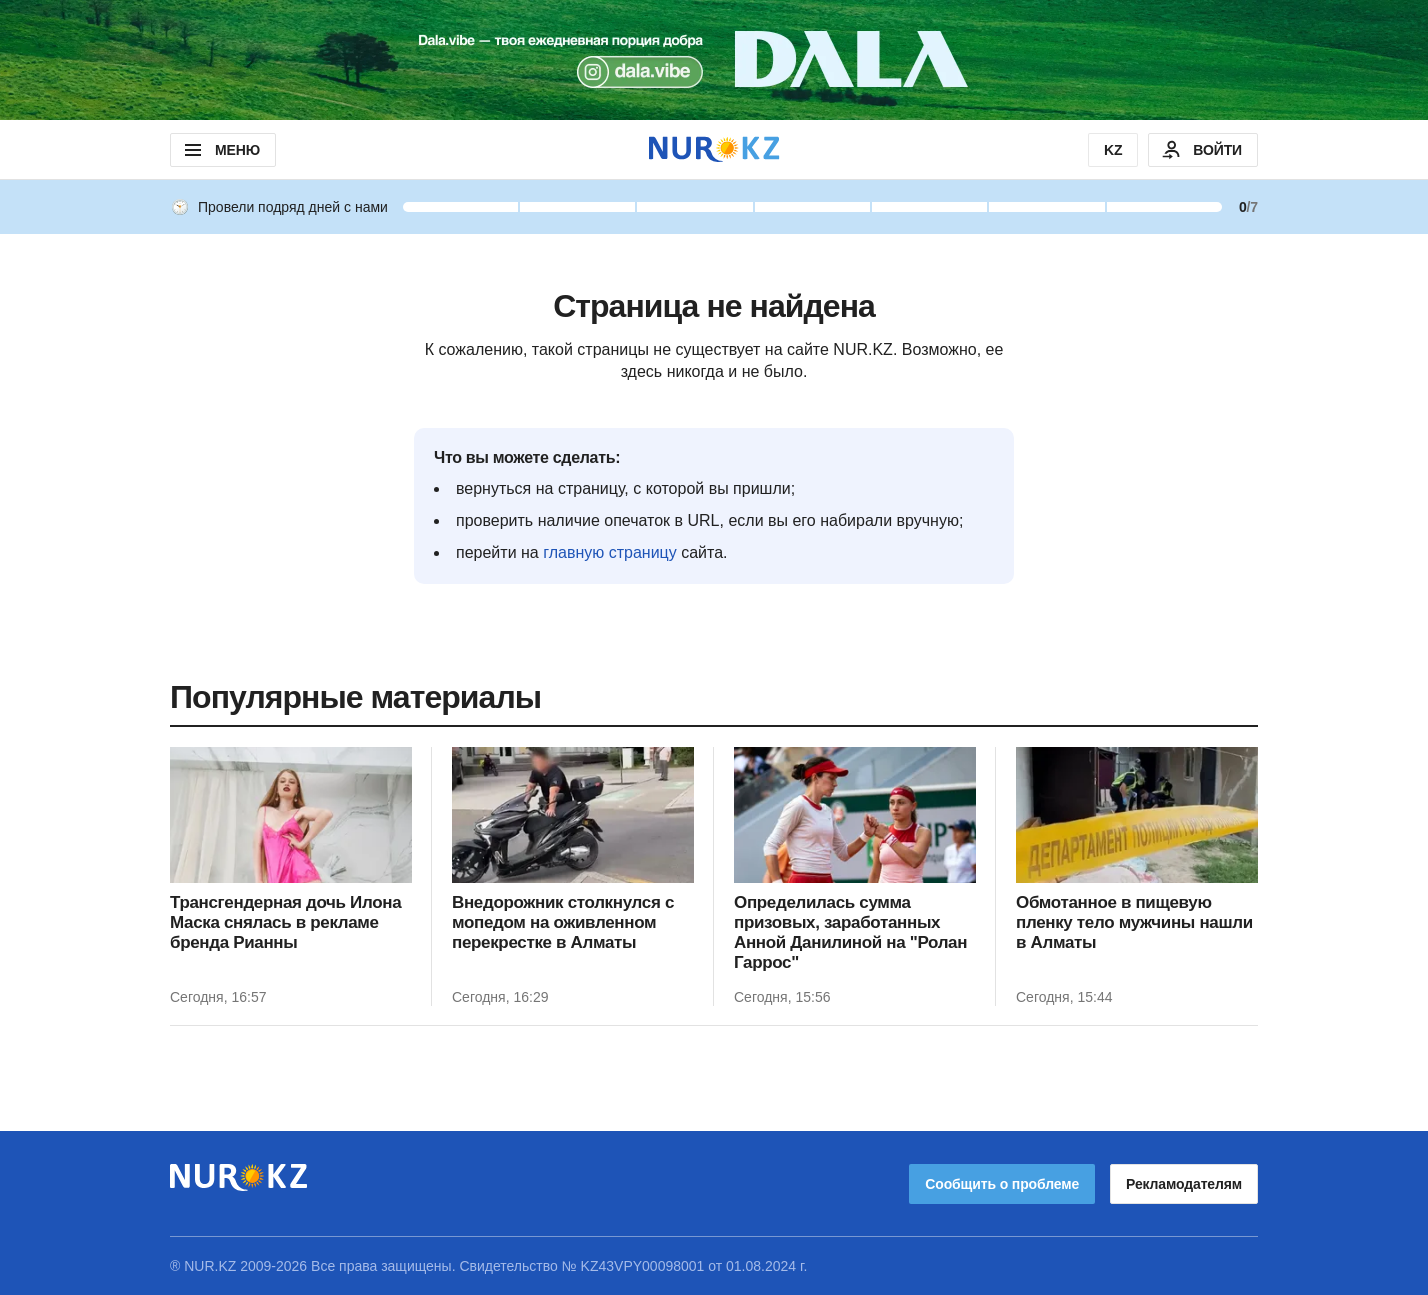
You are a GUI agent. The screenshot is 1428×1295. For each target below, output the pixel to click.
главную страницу (610, 552)
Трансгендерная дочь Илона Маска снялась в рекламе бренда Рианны (285, 922)
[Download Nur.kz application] (714, 60)
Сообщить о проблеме (1002, 1184)
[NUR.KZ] (714, 149)
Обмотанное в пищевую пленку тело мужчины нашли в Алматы (1134, 922)
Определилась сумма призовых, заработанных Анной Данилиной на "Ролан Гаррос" (850, 932)
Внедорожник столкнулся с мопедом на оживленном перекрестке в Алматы (563, 922)
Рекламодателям (1184, 1184)
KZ (1113, 150)
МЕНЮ (220, 150)
